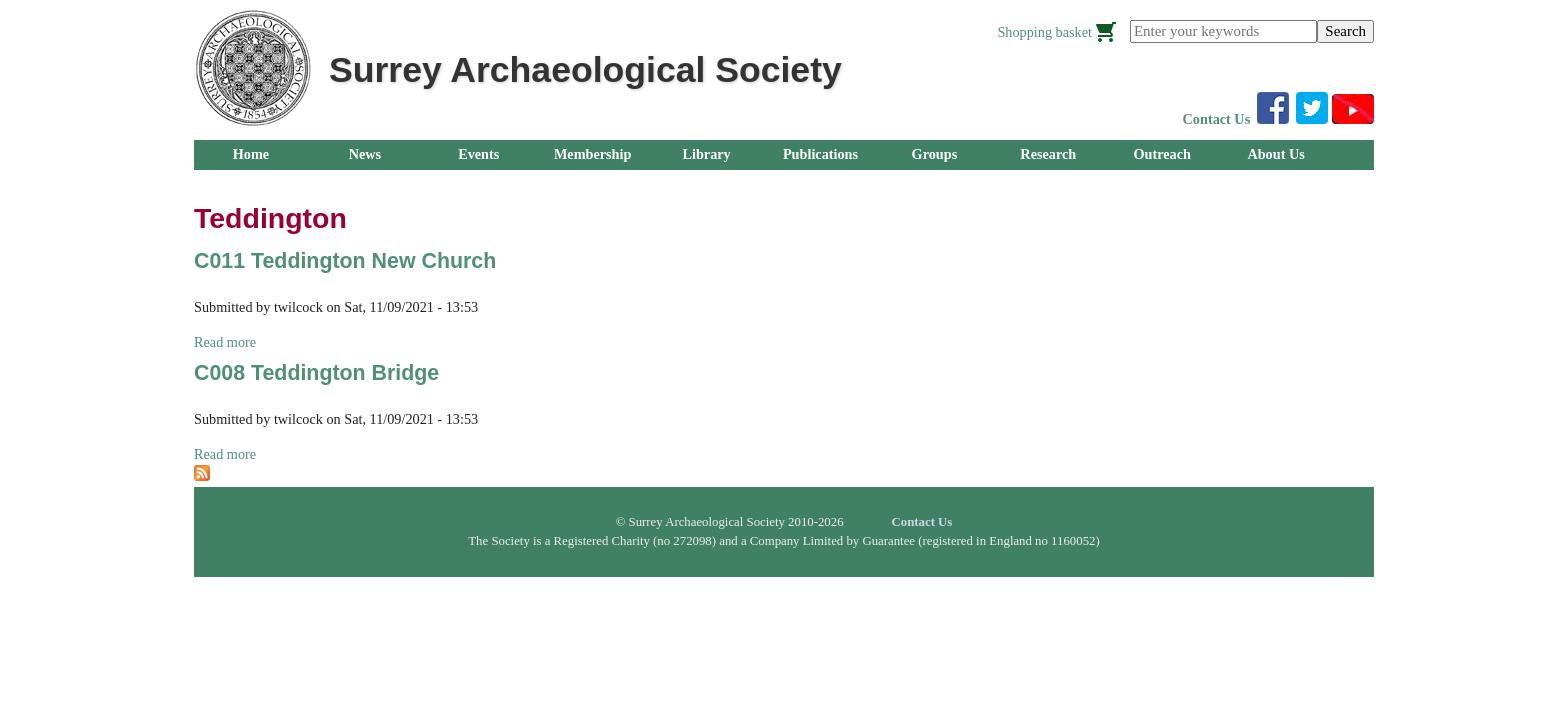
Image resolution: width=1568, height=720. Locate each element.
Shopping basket (1044, 32)
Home (251, 154)
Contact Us (1217, 119)
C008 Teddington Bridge (316, 373)
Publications (820, 154)
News (365, 154)
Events (478, 154)
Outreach (1161, 154)
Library (706, 154)
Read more (225, 342)
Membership (593, 154)
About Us (1275, 154)
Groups (935, 154)
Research (1048, 154)
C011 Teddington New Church (345, 261)
